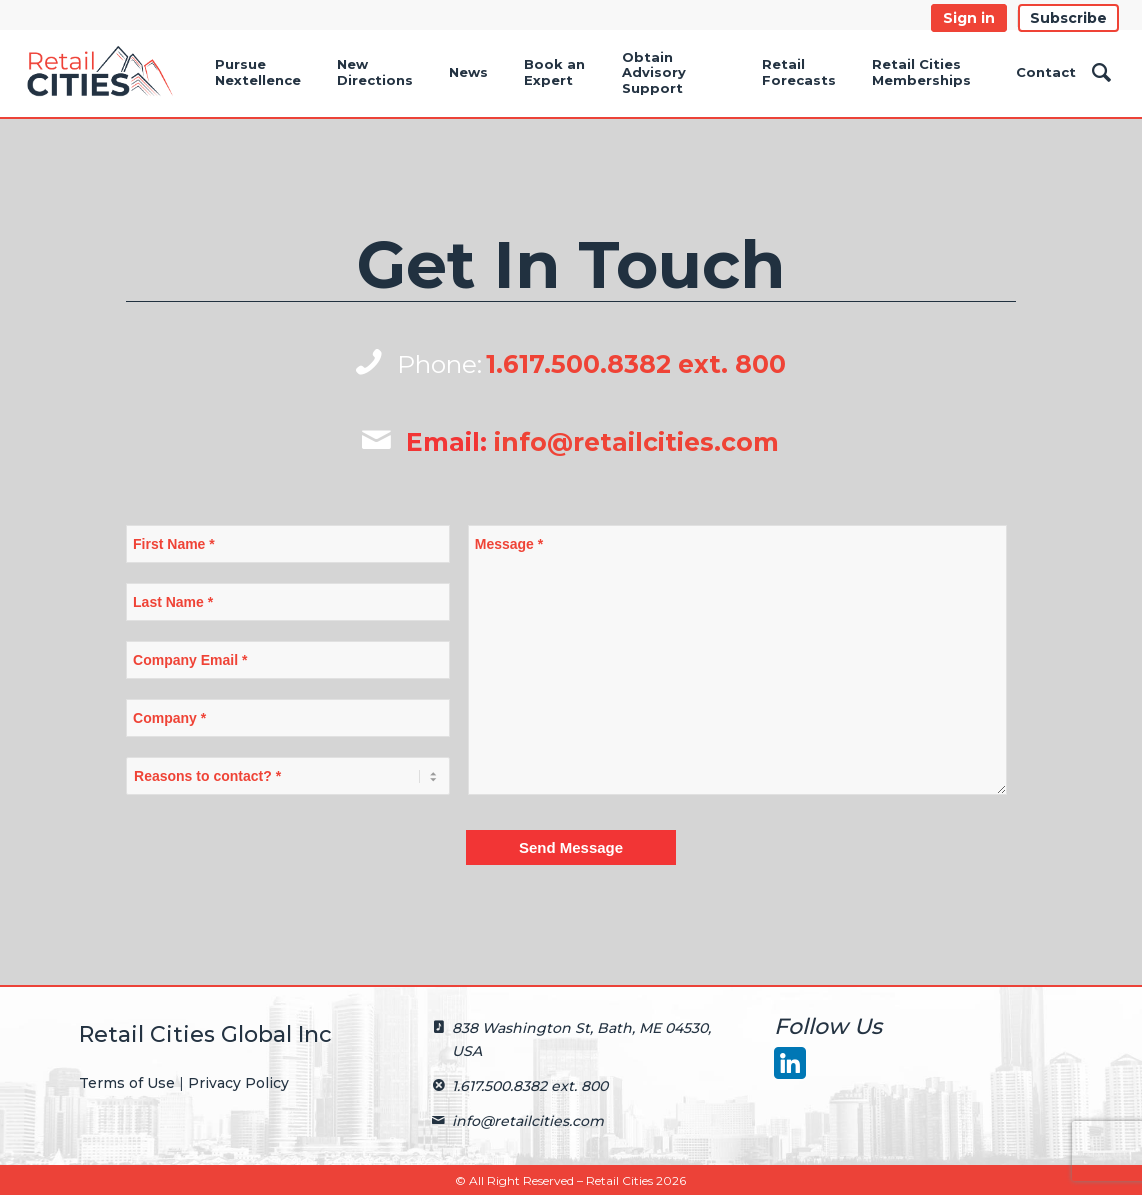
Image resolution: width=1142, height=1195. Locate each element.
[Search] (1101, 73)
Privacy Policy (238, 1083)
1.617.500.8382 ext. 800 (636, 364)
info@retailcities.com (636, 442)
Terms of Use (127, 1083)
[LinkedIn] (789, 1062)
